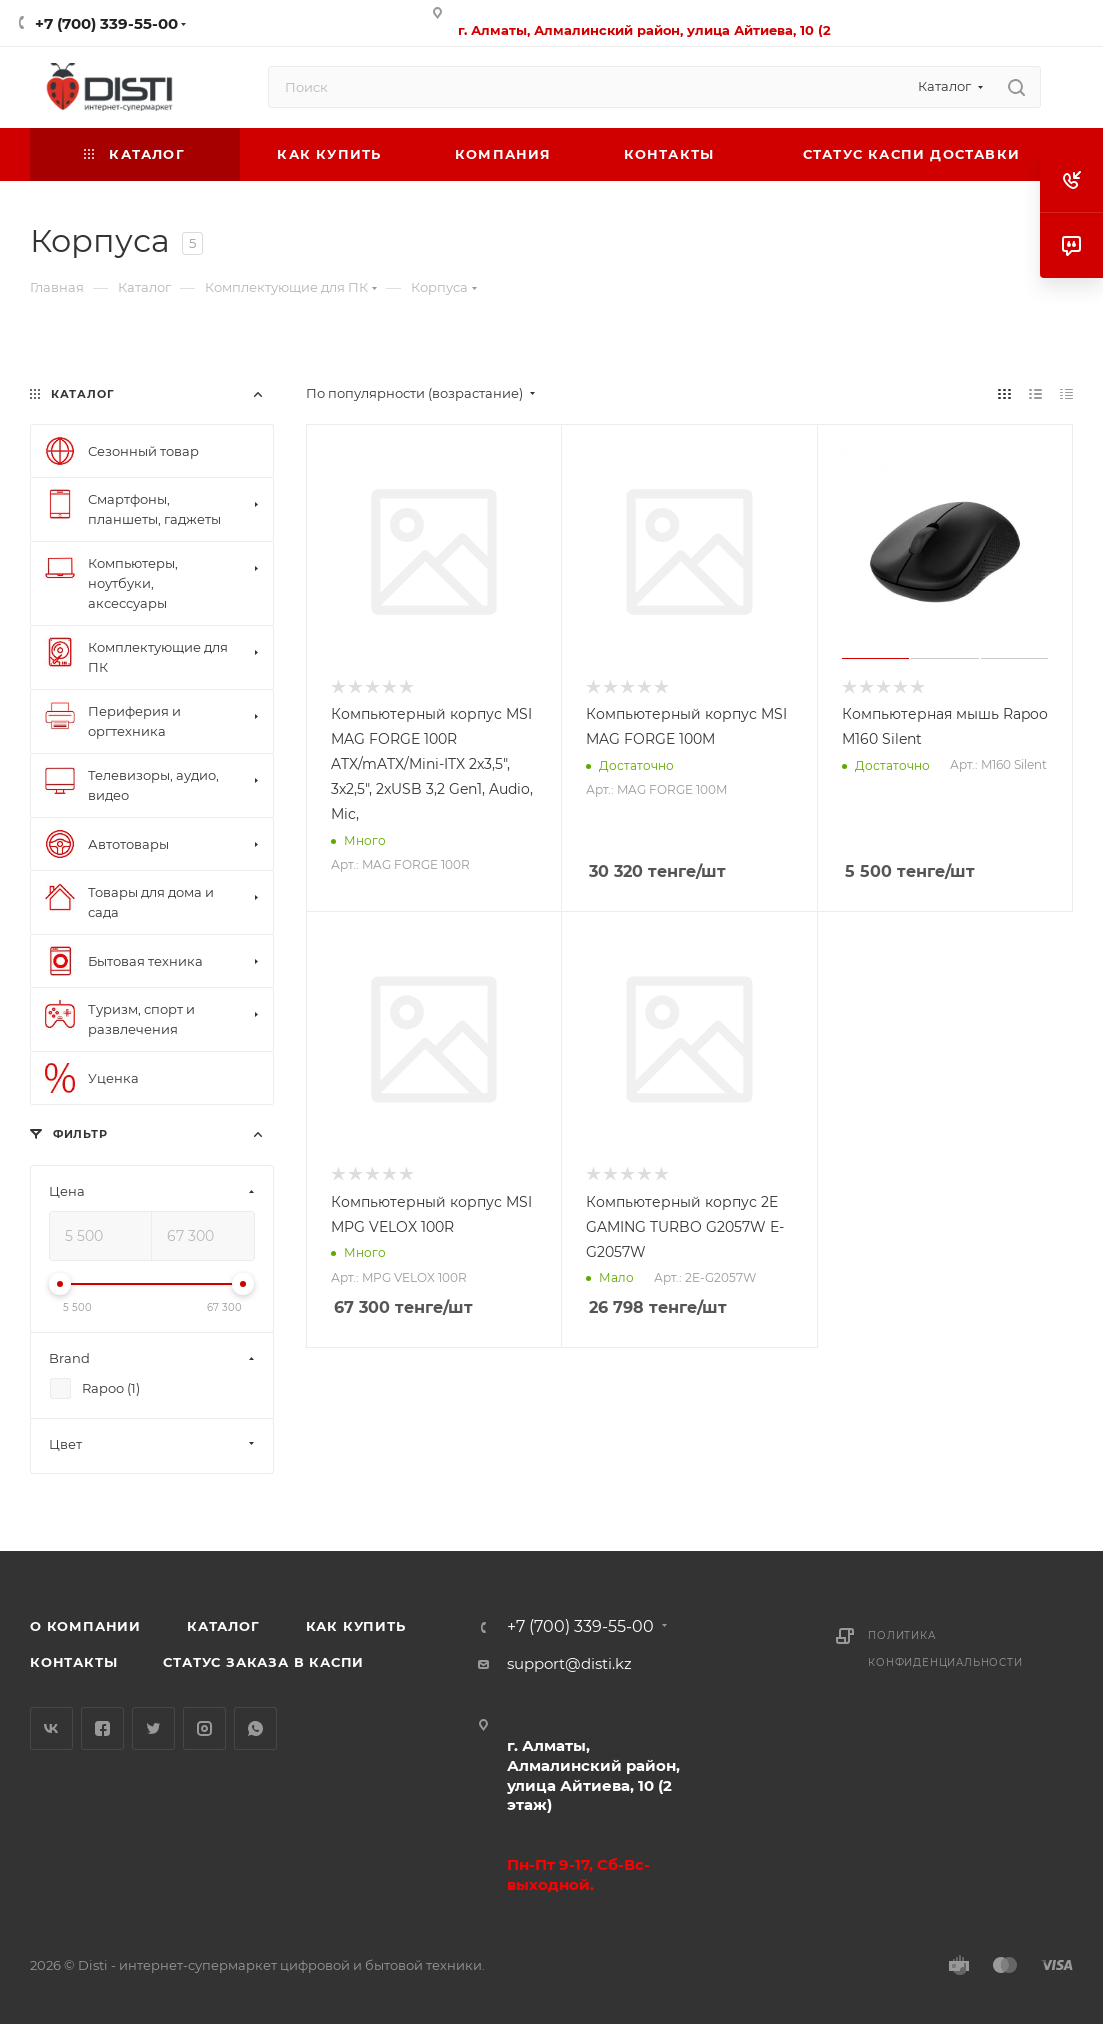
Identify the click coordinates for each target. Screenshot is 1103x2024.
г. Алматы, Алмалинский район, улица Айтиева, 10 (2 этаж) (593, 1775)
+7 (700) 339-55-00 (106, 23)
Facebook (102, 1728)
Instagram (204, 1728)
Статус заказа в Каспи (263, 1662)
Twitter (153, 1728)
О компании (85, 1626)
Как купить (356, 1626)
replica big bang (90, 351)
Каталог (223, 1626)
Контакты (73, 1662)
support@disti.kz (569, 1663)
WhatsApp (255, 1728)
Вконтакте (51, 1728)
